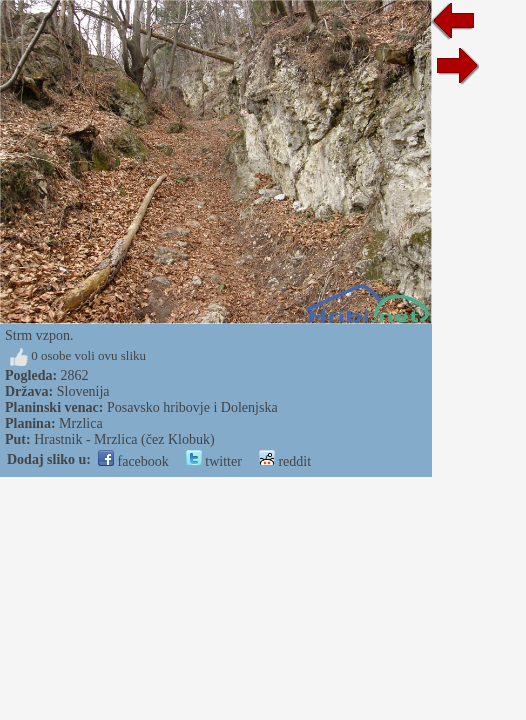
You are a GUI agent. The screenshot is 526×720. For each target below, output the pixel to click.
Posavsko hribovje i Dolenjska (192, 407)
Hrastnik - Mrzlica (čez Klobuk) (124, 439)
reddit (285, 461)
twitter (214, 461)
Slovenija (83, 391)
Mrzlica (81, 423)
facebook (133, 461)
